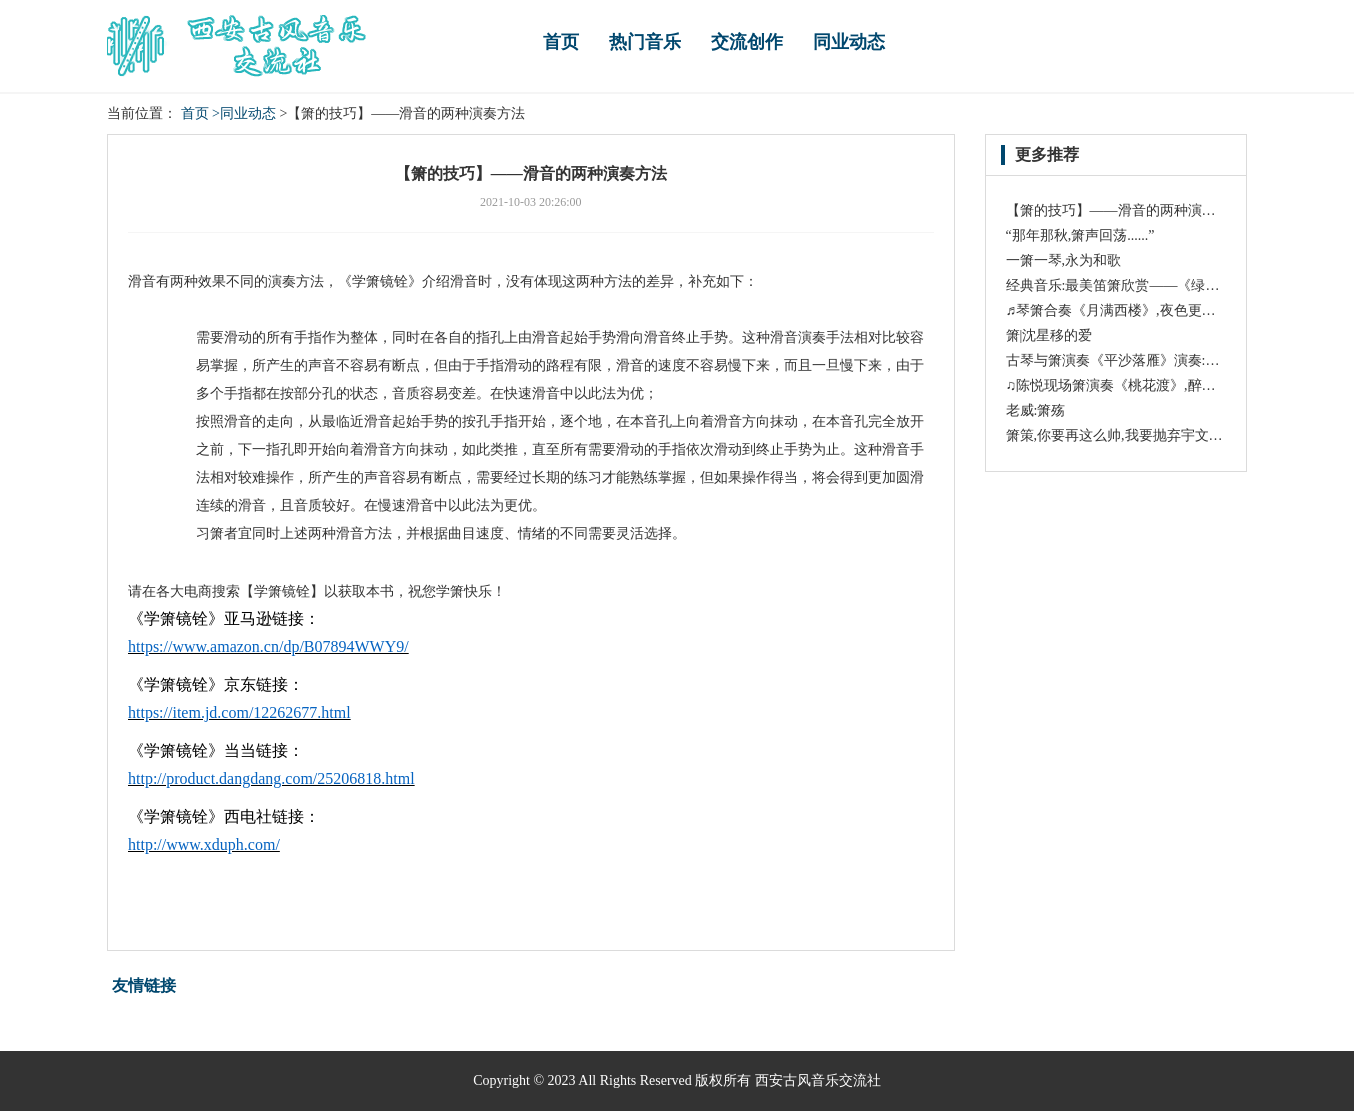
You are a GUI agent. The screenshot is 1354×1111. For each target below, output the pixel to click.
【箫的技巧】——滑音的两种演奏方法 (1125, 210)
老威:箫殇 (1036, 410)
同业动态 (849, 42)
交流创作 (747, 42)
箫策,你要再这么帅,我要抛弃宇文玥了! (1124, 435)
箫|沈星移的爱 (1049, 335)
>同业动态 (244, 113)
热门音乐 (645, 42)
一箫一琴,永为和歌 (1064, 260)
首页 (561, 42)
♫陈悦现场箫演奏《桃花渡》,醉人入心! (1127, 385)
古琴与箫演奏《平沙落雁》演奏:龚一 (1120, 360)
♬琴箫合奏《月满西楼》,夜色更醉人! (1120, 310)
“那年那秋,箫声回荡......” (1080, 235)
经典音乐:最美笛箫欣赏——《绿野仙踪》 (1134, 285)
